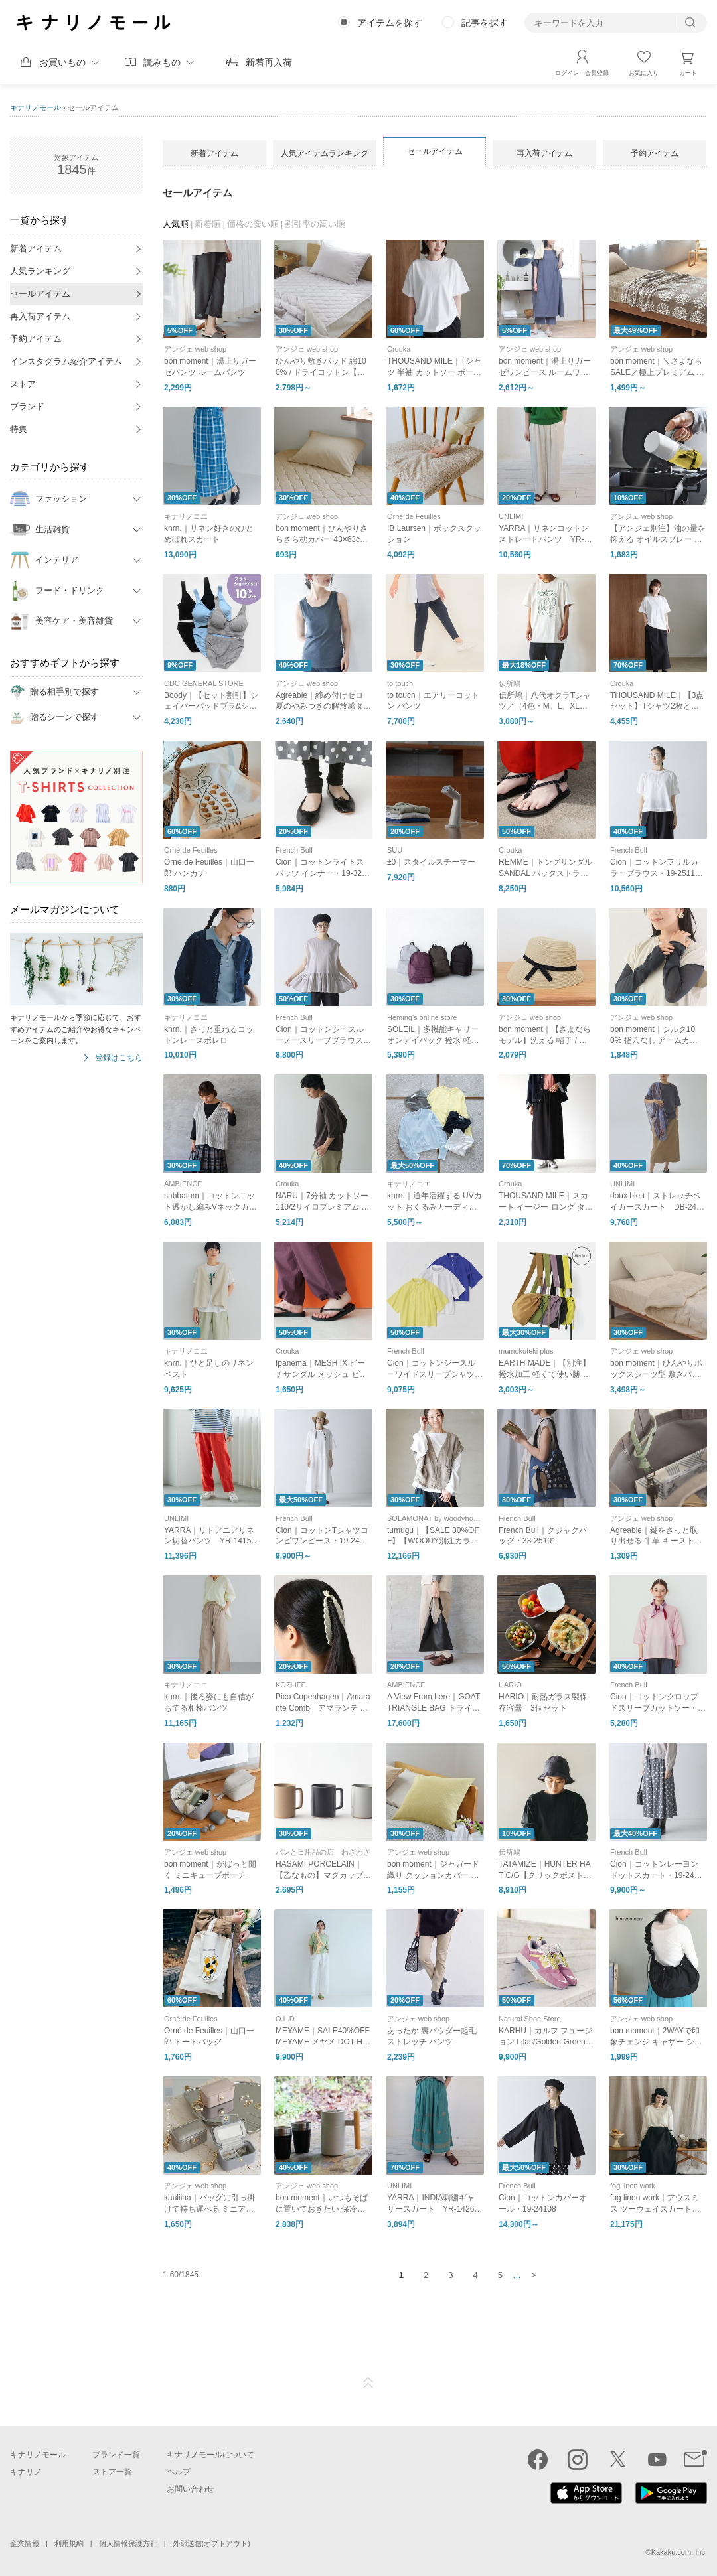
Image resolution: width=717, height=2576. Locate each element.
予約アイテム (36, 339)
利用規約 (69, 2543)
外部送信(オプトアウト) (211, 2543)
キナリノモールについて (210, 2454)
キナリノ (26, 2471)
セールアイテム (40, 294)
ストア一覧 (112, 2471)
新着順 (207, 224)
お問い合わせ (190, 2489)
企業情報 (24, 2543)
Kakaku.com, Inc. (679, 2552)
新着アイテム (36, 248)
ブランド (27, 406)
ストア (23, 384)
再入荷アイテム (40, 316)
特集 (18, 429)
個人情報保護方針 (128, 2543)
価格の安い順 (253, 224)
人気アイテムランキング (324, 153)
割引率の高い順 (315, 224)
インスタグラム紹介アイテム (66, 361)
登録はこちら (119, 1058)
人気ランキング (40, 271)
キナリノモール (35, 107)
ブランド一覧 (116, 2454)
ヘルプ (179, 2471)
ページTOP (368, 2383)
